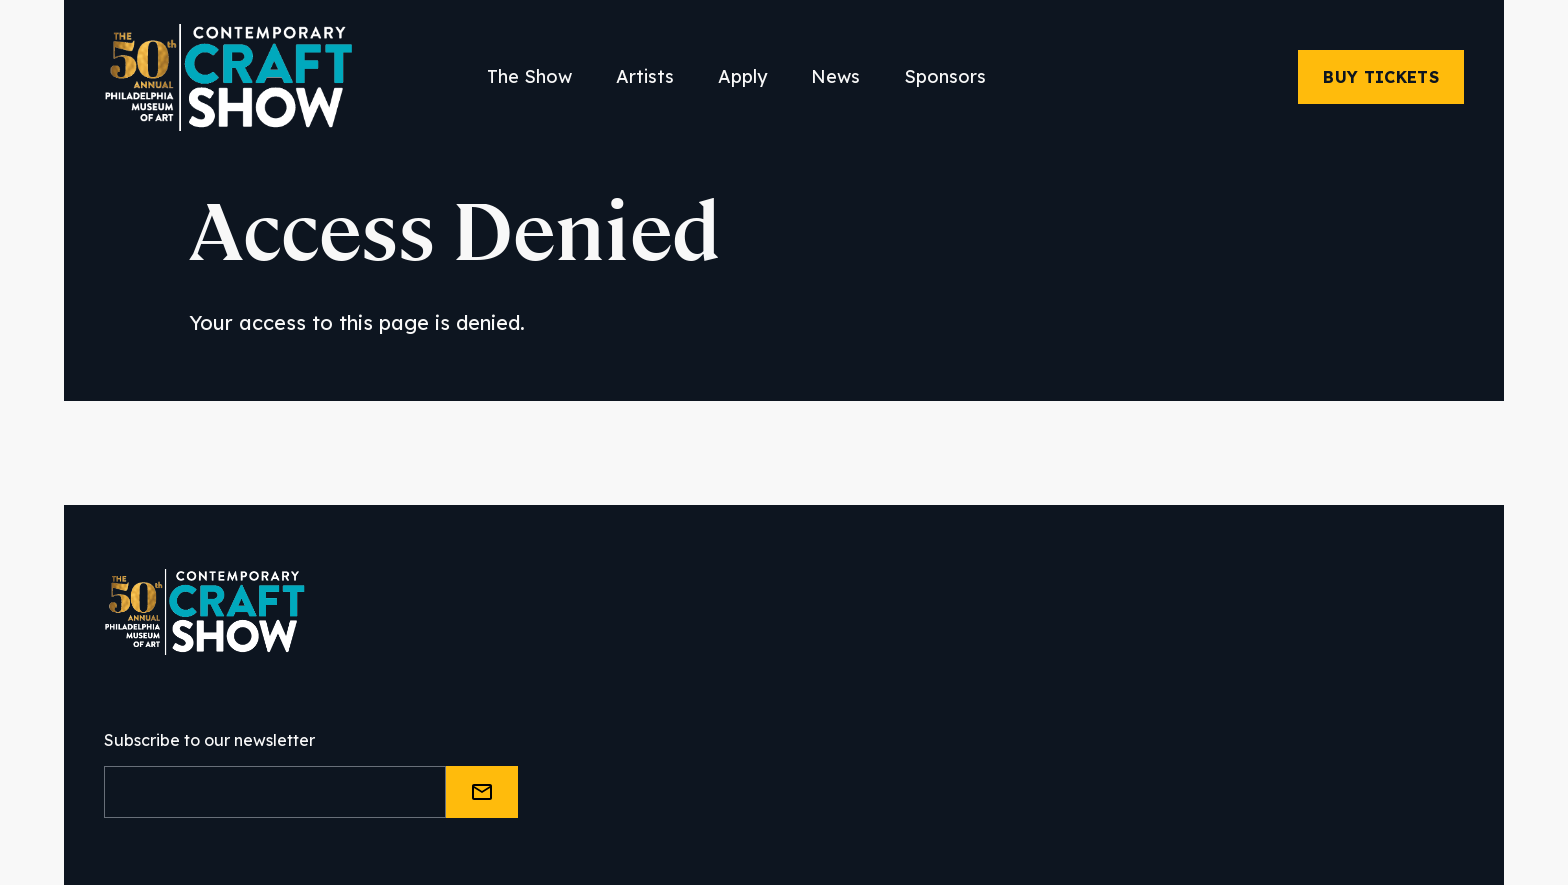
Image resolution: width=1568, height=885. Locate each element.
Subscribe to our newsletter (209, 740)
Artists (645, 76)
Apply (742, 76)
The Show (529, 76)
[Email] (275, 792)
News (835, 76)
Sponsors (945, 76)
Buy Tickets (1381, 77)
